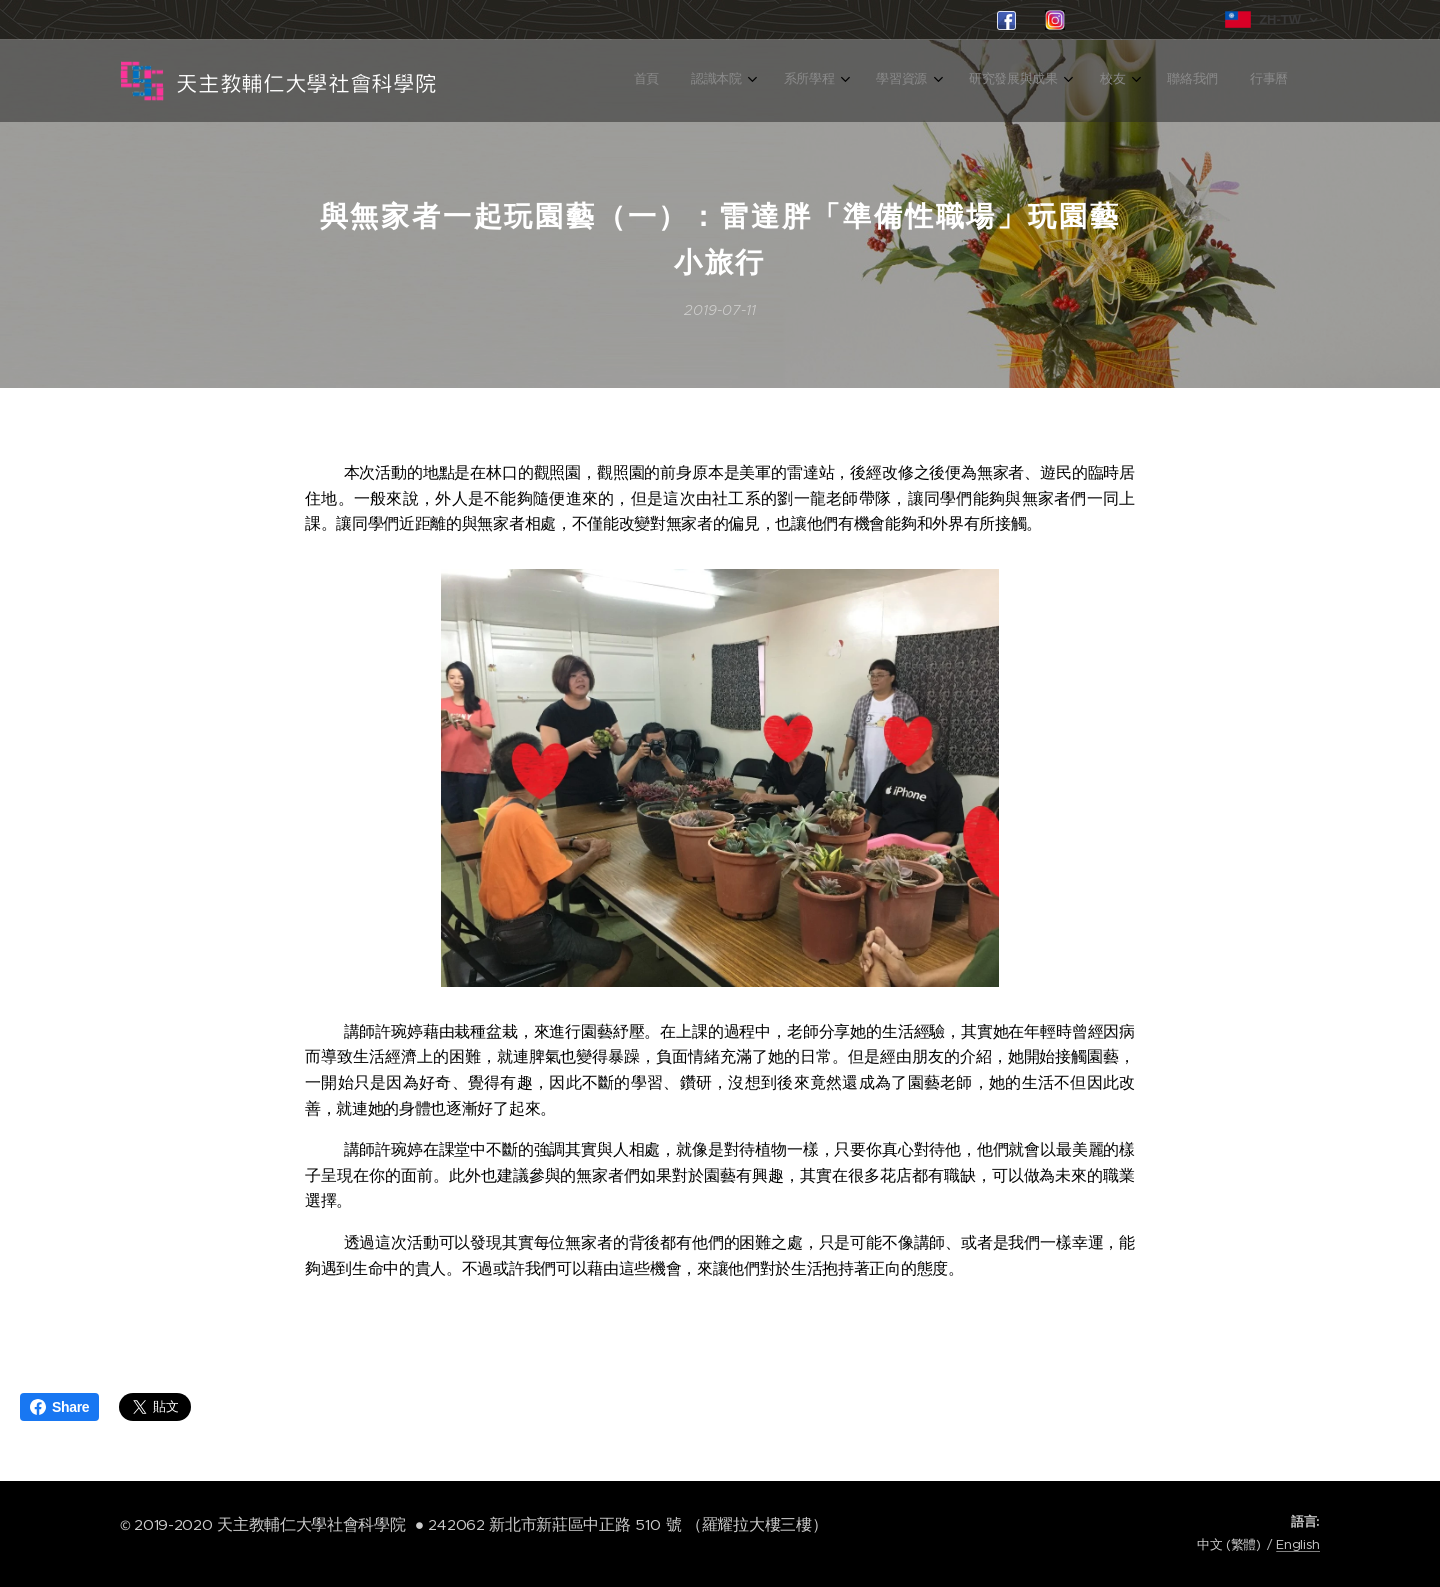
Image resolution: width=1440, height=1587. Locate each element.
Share (59, 1407)
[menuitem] (1019, 81)
